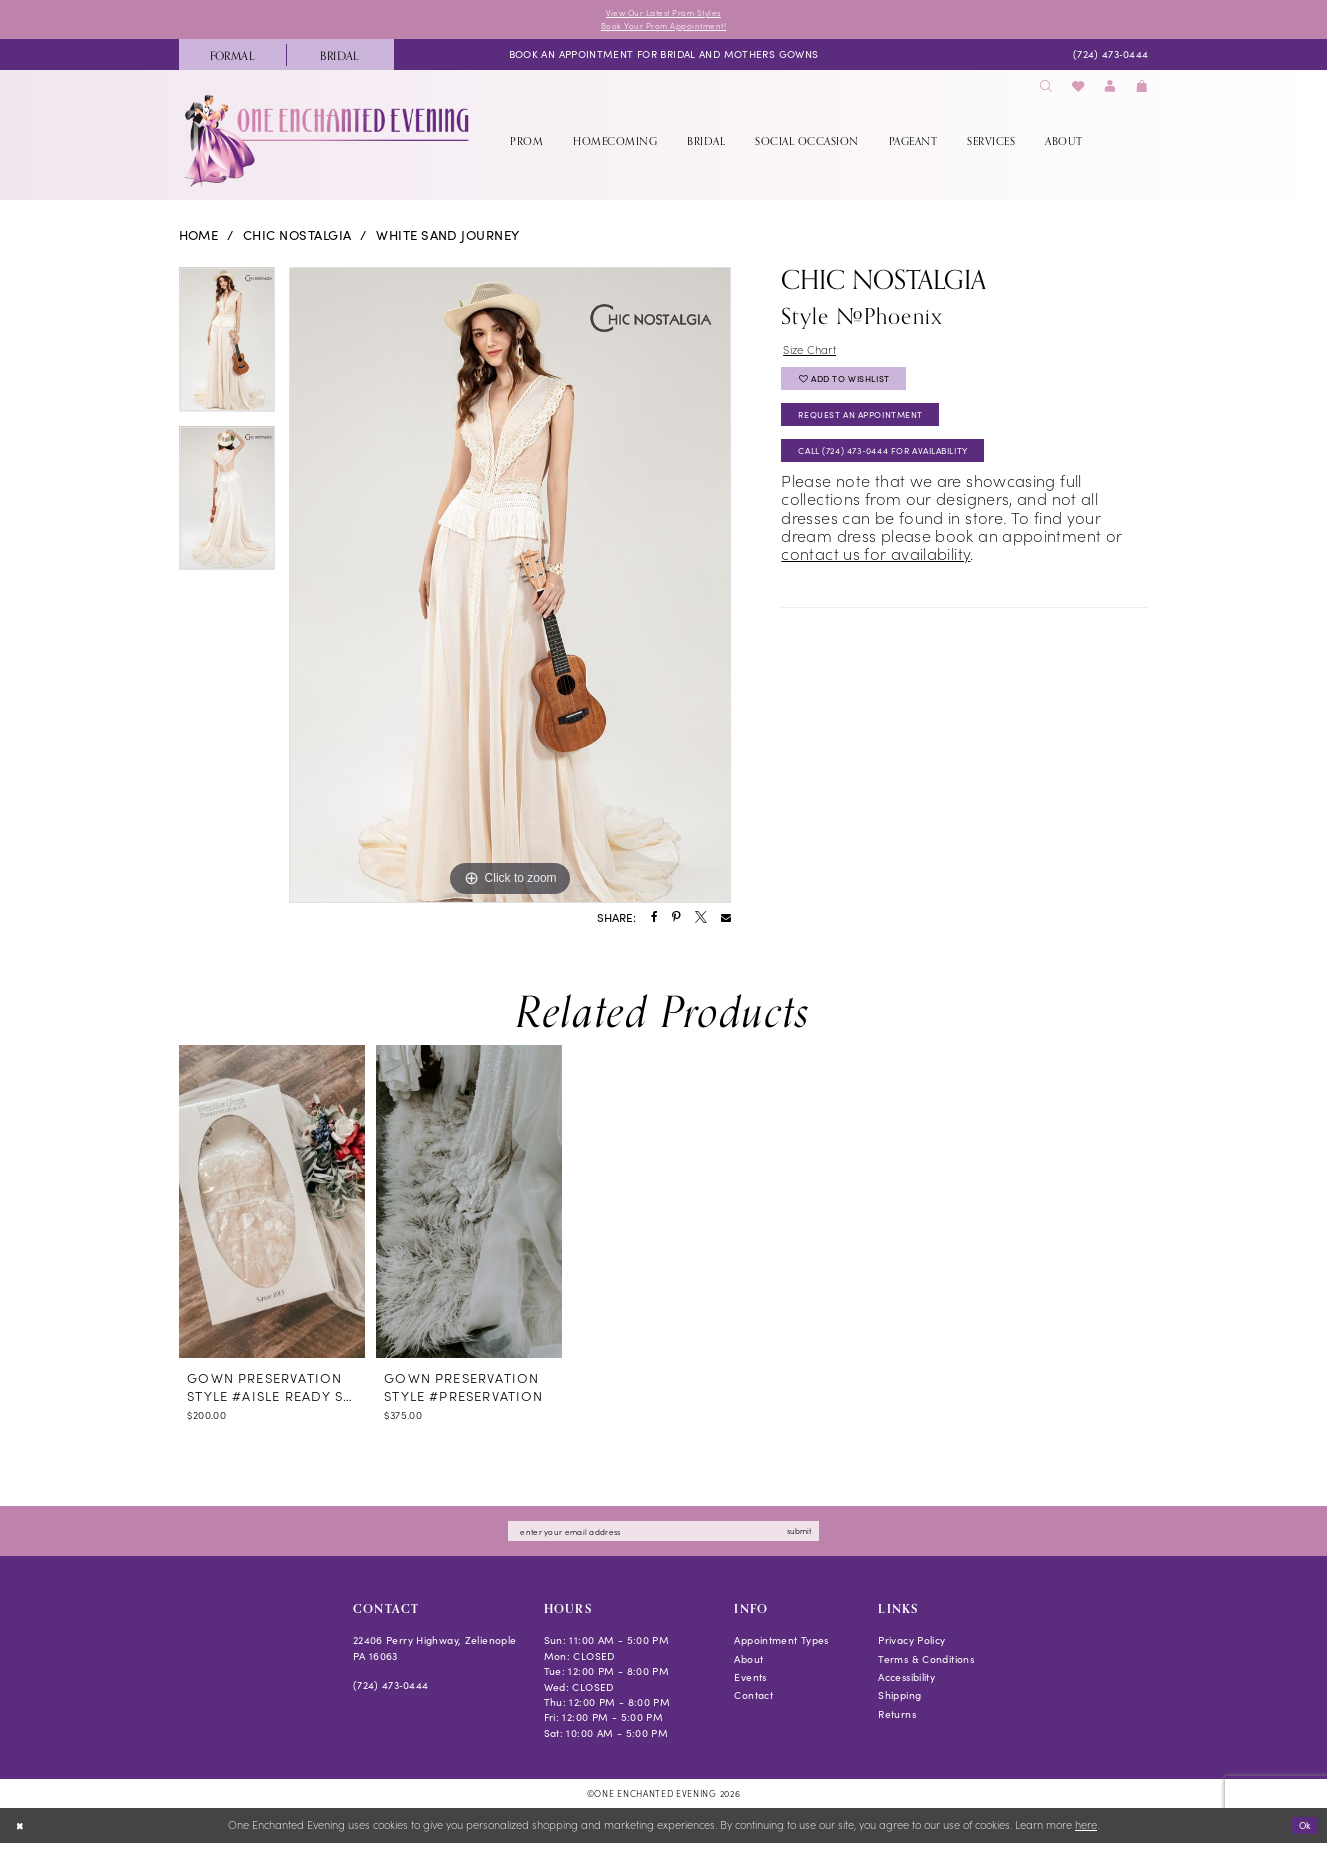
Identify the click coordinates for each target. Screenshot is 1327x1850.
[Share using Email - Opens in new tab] (726, 922)
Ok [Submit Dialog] (1302, 1831)
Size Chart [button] (815, 354)
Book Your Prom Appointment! (663, 29)
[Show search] (1046, 91)
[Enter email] (663, 1537)
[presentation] (272, 1206)
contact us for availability (875, 580)
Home (199, 239)
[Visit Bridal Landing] (340, 59)
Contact (753, 1702)
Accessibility (906, 1684)
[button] (1110, 91)
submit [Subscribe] (823, 1536)
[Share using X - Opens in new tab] (701, 922)
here (1086, 1832)
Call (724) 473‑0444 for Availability (904, 474)
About (748, 1665)
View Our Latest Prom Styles (663, 14)
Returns (897, 1720)
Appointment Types (781, 1647)
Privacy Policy (911, 1647)
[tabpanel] (227, 351)
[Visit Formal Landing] (233, 59)
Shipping (899, 1702)
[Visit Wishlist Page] (1078, 91)
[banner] (328, 145)
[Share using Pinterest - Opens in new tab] (676, 922)
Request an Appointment (876, 432)
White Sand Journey (448, 239)
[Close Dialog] (21, 1833)
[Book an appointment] (664, 59)
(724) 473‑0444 (391, 1692)
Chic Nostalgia (297, 239)
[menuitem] (233, 59)
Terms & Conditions (926, 1665)
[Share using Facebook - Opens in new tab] (654, 922)
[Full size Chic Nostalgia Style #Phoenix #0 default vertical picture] (510, 590)
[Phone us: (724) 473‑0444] (1110, 59)
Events (750, 1684)
